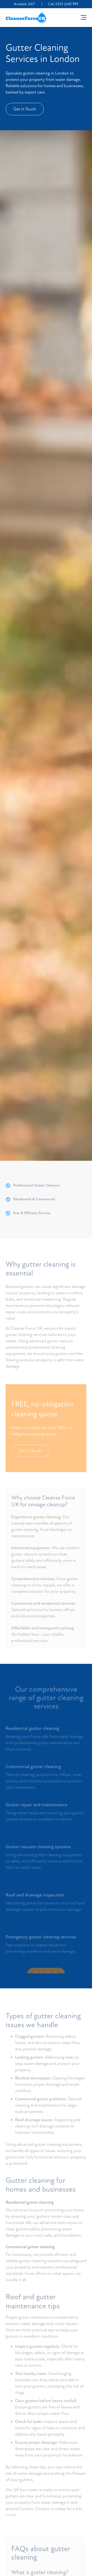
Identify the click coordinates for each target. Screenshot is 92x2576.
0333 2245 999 (66, 4)
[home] (39, 17)
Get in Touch (24, 109)
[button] (83, 18)
